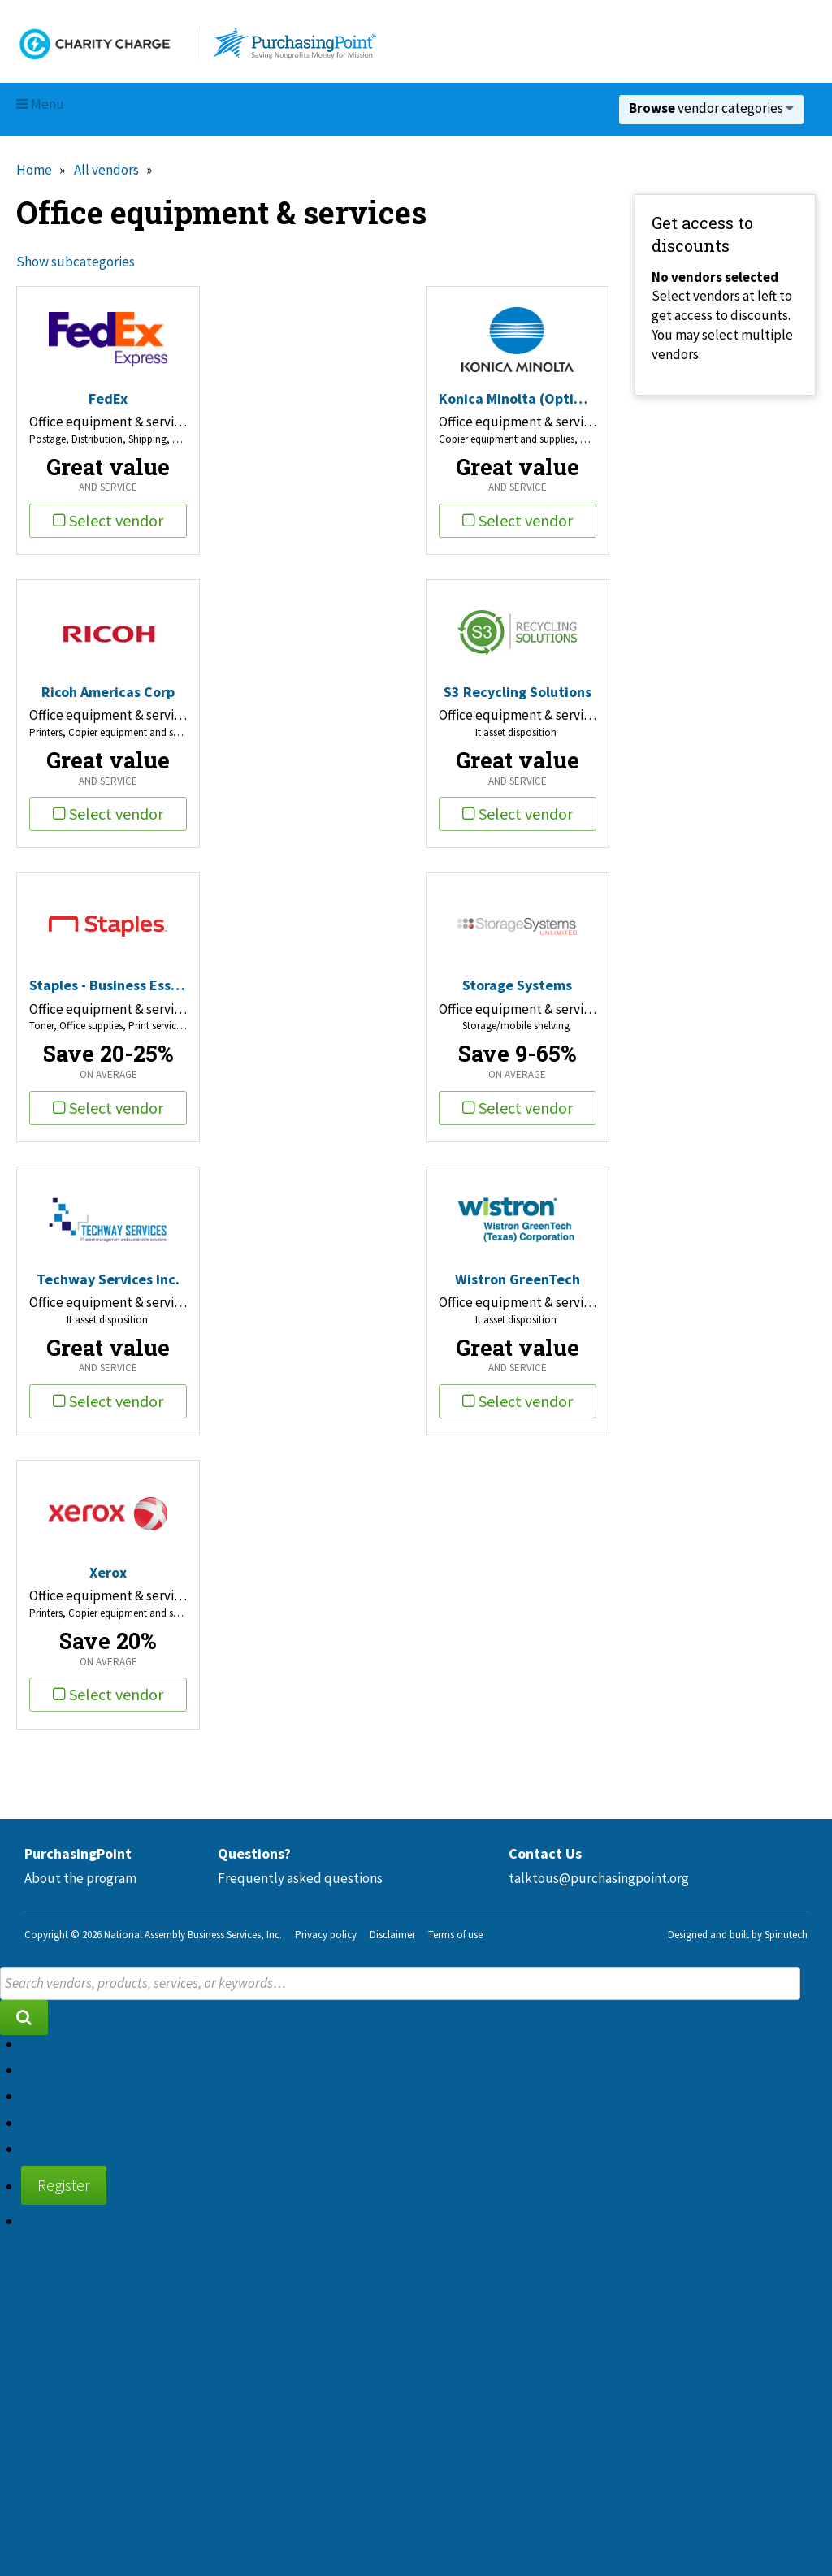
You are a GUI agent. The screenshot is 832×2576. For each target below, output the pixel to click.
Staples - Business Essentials (108, 985)
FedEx (108, 398)
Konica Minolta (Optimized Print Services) (517, 398)
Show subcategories (75, 262)
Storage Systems (517, 985)
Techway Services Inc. (108, 1279)
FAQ (32, 2096)
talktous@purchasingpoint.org (599, 1878)
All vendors (106, 170)
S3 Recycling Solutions (518, 691)
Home (34, 170)
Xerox (108, 1572)
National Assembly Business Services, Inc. (193, 1935)
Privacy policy (326, 1935)
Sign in (40, 2221)
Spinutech (786, 1935)
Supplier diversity (74, 2149)
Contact (44, 2123)
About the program (80, 1878)
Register (63, 2185)
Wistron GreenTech (517, 1279)
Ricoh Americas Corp (108, 691)
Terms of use (455, 1935)
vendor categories (711, 108)
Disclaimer (392, 1935)
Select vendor (108, 520)
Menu (40, 104)
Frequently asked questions (300, 1878)
